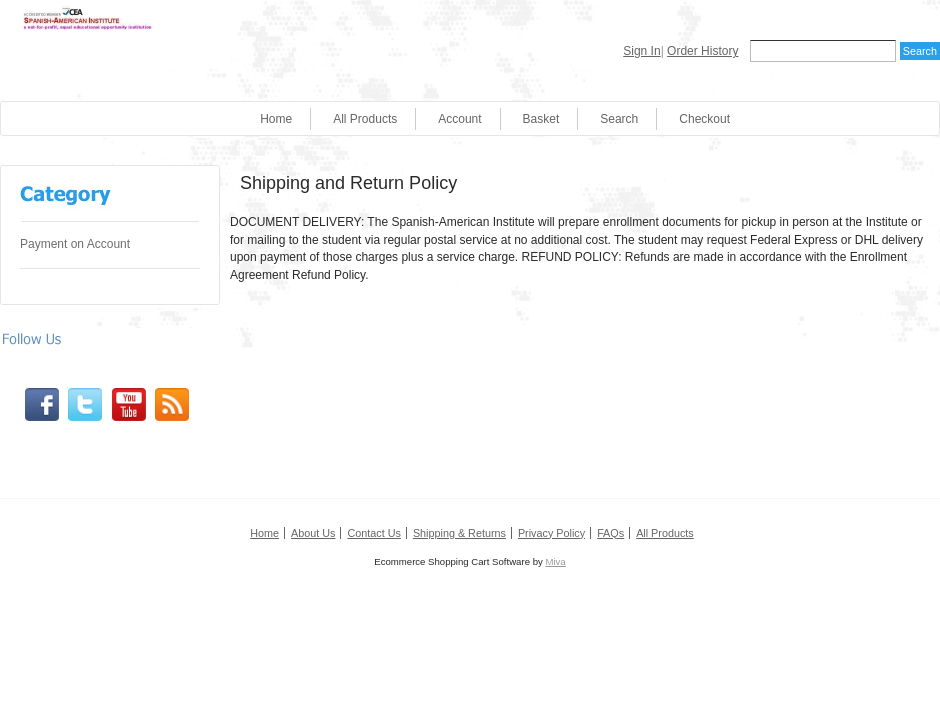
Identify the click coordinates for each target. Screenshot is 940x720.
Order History (702, 51)
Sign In (641, 51)
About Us (313, 533)
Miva (555, 561)
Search (619, 119)
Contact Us (373, 533)
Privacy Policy (551, 533)
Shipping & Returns (459, 533)
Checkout (704, 119)
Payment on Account (75, 244)
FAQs (610, 533)
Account (459, 119)
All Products (365, 119)
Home (276, 119)
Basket (541, 119)
